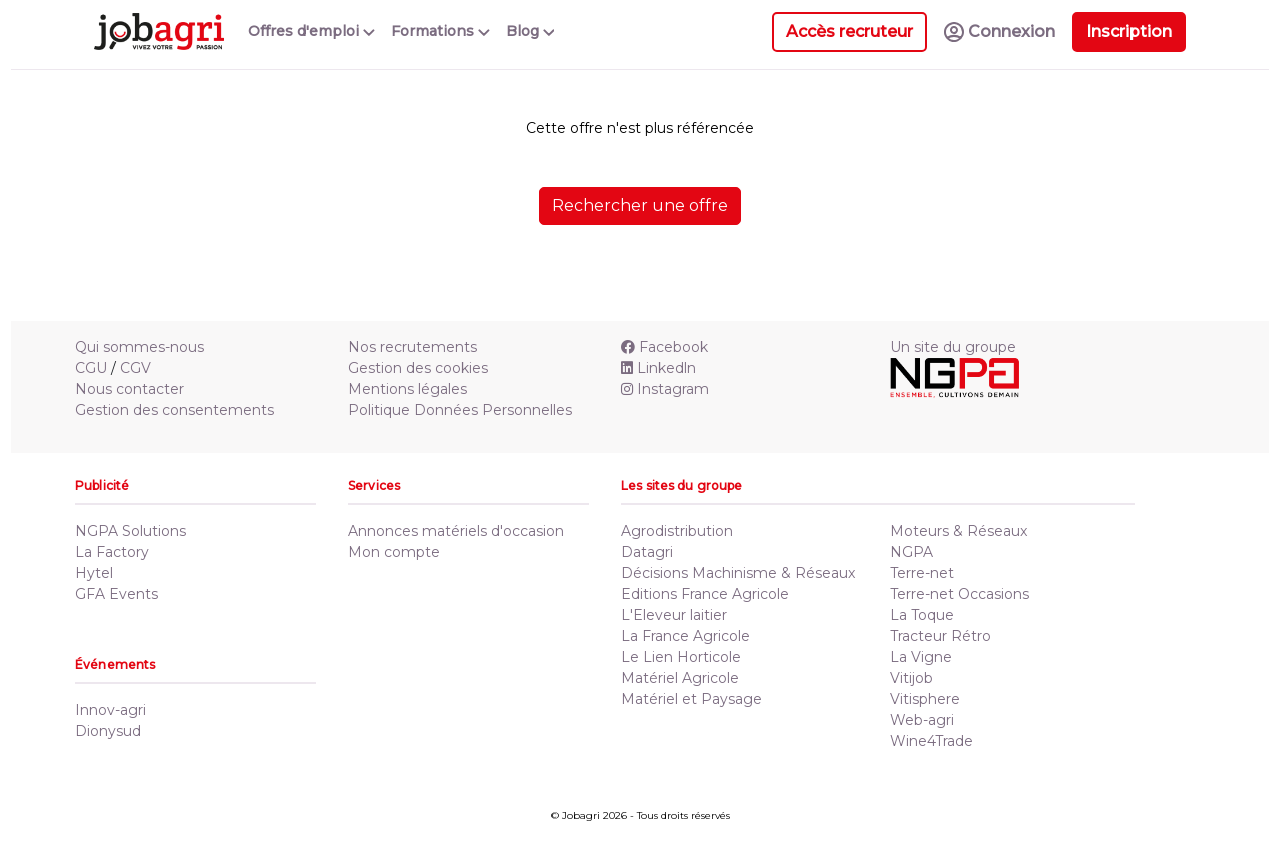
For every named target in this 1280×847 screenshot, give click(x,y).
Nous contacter (129, 389)
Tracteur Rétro (940, 636)
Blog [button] (530, 31)
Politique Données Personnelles (460, 410)
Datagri (647, 552)
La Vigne (921, 657)
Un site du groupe (953, 347)
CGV (135, 368)
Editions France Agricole (705, 594)
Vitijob (911, 678)
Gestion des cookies (418, 368)
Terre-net (922, 573)
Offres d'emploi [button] (311, 31)
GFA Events (116, 594)
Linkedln (658, 368)
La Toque (922, 615)
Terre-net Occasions (959, 594)
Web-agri (922, 720)
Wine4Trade (931, 741)
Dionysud (108, 731)
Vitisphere (925, 699)
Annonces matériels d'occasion (456, 531)
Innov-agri (110, 710)
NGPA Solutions (130, 531)
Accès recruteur (849, 31)
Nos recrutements (412, 347)
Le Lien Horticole (681, 657)
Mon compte (394, 552)
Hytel (94, 573)
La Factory (112, 552)
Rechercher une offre (640, 205)
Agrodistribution (677, 531)
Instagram (665, 389)
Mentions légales (407, 389)
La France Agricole (685, 636)
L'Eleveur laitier (674, 615)
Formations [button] (440, 31)
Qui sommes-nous (139, 347)
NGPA (911, 552)
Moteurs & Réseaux (958, 531)
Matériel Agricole (680, 678)
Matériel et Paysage (691, 699)
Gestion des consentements (174, 410)
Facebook (664, 347)
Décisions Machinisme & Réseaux (738, 573)
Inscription (1129, 31)
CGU (91, 368)
